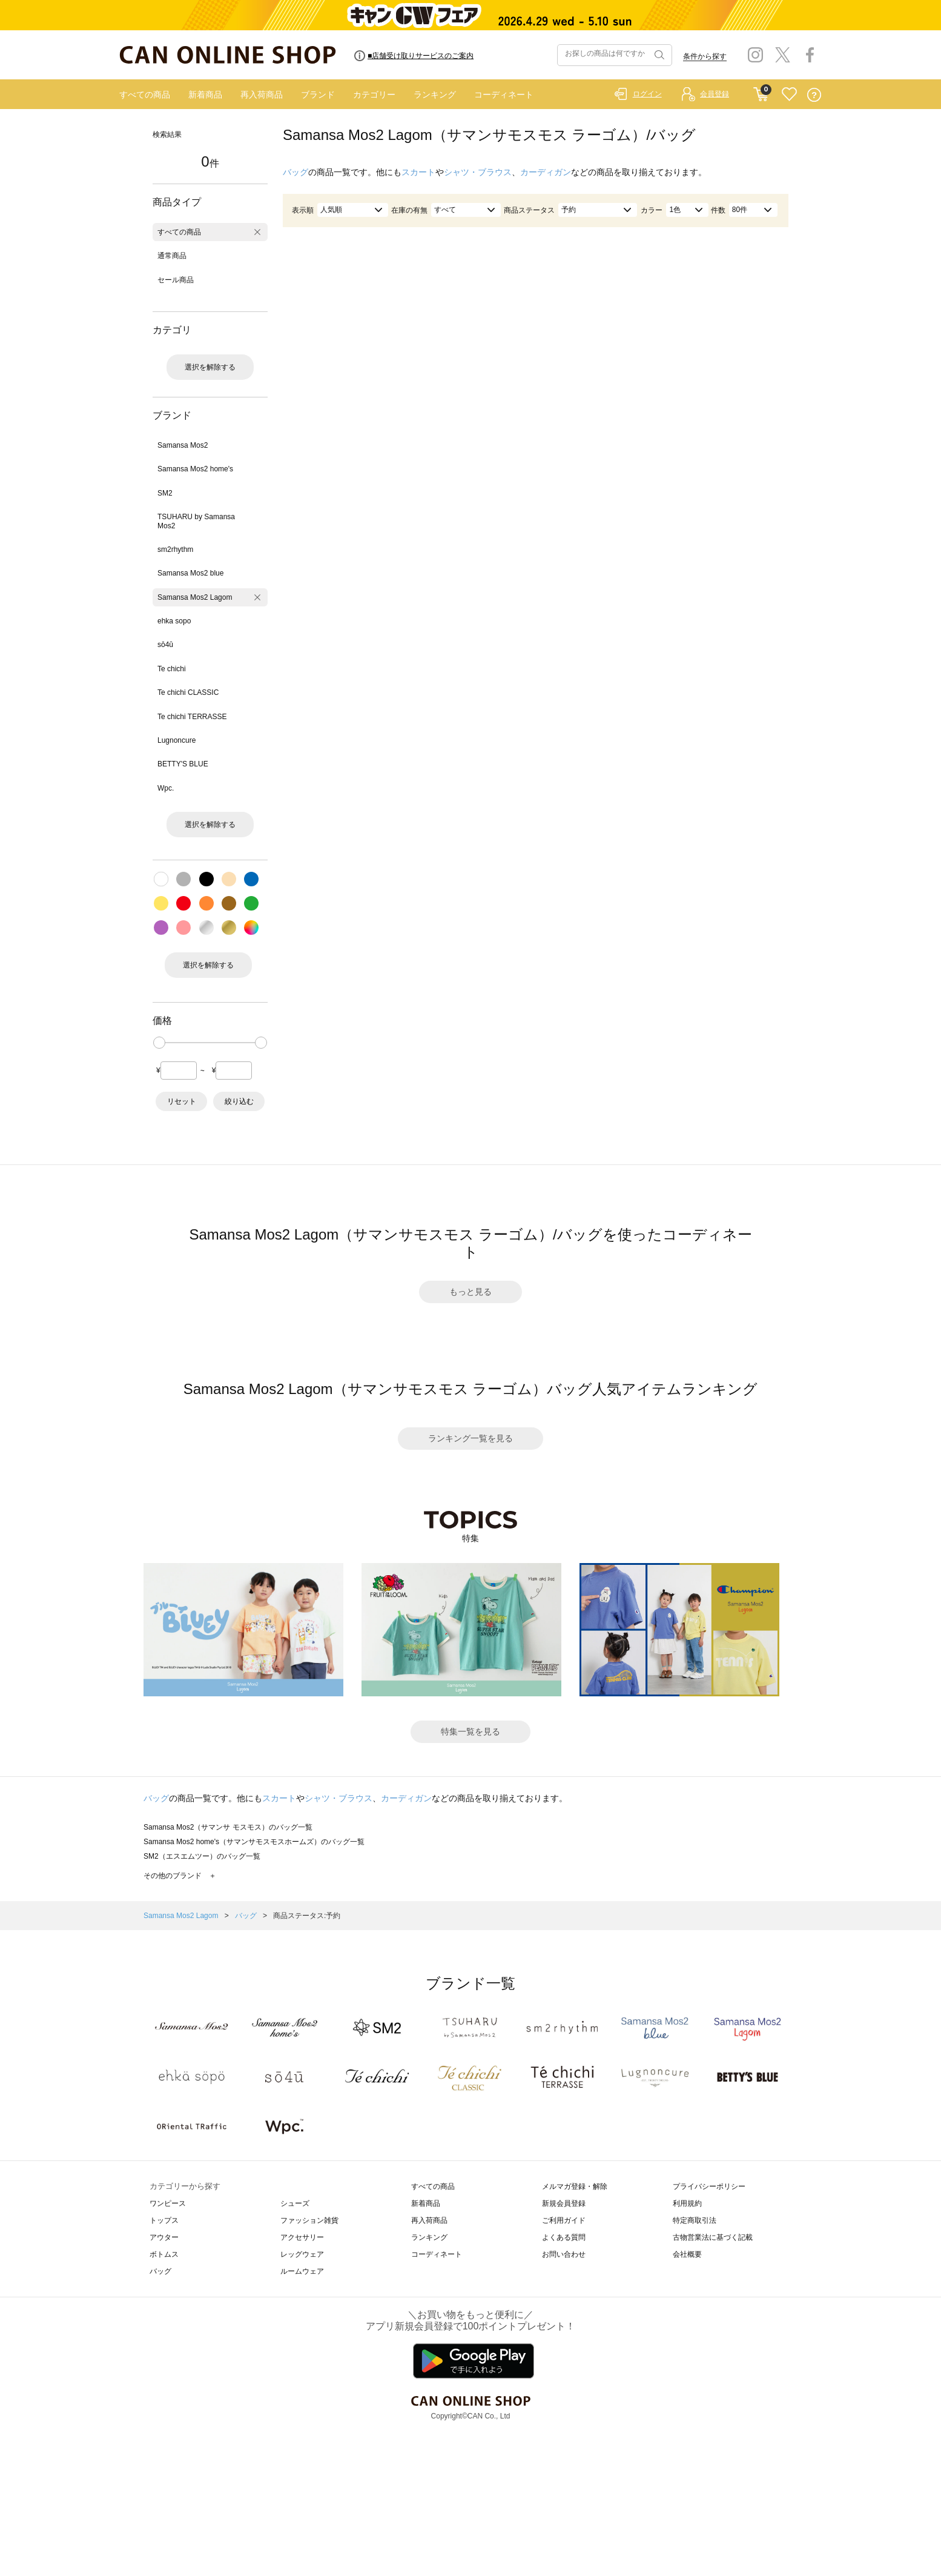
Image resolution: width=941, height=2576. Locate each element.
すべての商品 (144, 94)
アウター (164, 2237)
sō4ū (165, 644)
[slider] (159, 1043)
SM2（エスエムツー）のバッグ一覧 (202, 1856)
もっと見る (470, 1291)
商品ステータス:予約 (306, 1915)
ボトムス (164, 2254)
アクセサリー (302, 2237)
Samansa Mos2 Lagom (194, 597)
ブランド (318, 94)
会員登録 (714, 94)
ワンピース (168, 2203)
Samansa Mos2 (182, 445)
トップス (164, 2220)
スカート (418, 172)
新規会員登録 (564, 2203)
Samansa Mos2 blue (190, 573)
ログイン (647, 94)
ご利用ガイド (564, 2220)
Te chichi (171, 669)
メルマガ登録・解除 (574, 2186)
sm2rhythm (175, 549)
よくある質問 (564, 2237)
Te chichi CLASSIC (188, 692)
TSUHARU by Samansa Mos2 (196, 521)
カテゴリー (374, 94)
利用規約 (687, 2203)
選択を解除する (210, 367)
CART (760, 91)
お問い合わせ (564, 2254)
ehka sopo (174, 621)
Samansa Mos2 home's (195, 469)
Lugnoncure (176, 740)
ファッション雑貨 (309, 2220)
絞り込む (239, 1101)
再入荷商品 (261, 94)
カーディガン (545, 172)
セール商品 (175, 280)
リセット (181, 1101)
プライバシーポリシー (709, 2186)
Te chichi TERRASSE (192, 716)
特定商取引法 (694, 2220)
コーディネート (503, 94)
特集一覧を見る (470, 1731)
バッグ (295, 172)
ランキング (435, 94)
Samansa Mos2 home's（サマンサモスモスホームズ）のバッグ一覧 (254, 1841)
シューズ (294, 2203)
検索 (658, 55)
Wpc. (165, 788)
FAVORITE (789, 94)
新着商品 (205, 94)
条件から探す (705, 56)
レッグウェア (302, 2254)
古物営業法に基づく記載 (713, 2237)
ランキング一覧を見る (470, 1438)
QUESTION (814, 95)
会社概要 (687, 2254)
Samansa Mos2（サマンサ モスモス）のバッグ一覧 (228, 1827)
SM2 (165, 493)
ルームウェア (302, 2271)
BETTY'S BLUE (182, 764)
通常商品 (172, 255)
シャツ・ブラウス (478, 172)
